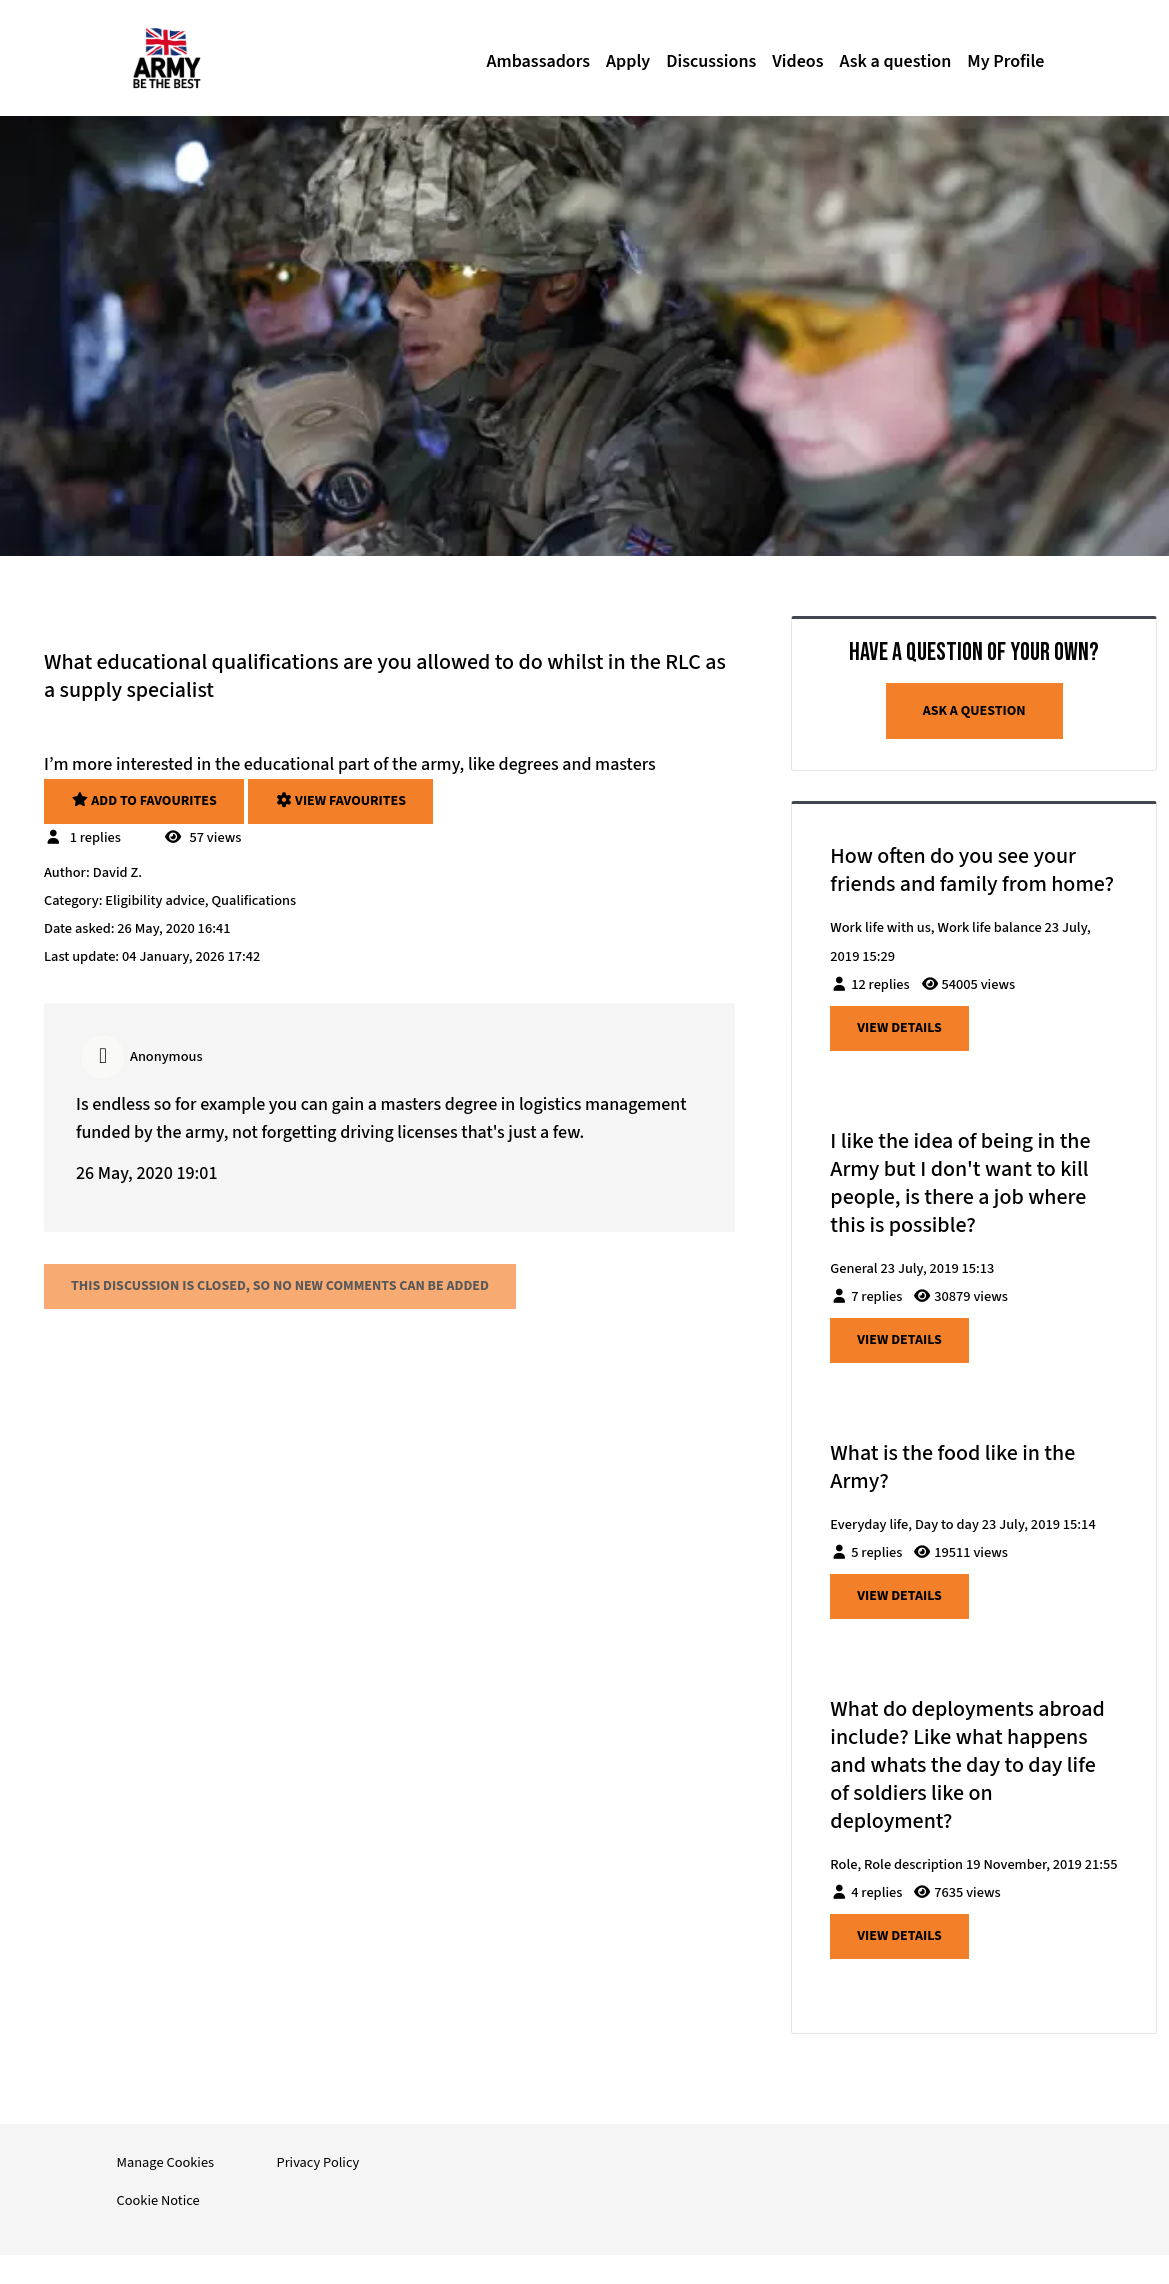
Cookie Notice (158, 2200)
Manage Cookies (166, 2162)
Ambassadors (538, 61)
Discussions (711, 61)
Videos (797, 61)
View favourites (340, 801)
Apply (628, 61)
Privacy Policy (317, 2162)
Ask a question (895, 61)
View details (899, 1028)
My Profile (1005, 61)
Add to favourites (144, 801)
